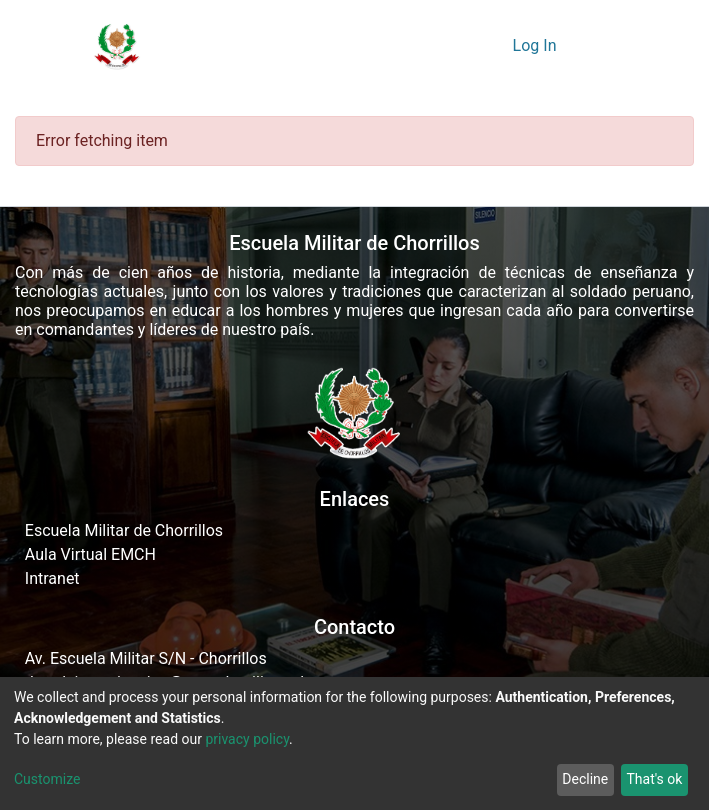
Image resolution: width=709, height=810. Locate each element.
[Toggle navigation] (597, 46)
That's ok (654, 779)
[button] (491, 46)
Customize (47, 779)
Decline (585, 779)
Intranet (52, 578)
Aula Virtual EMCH (90, 554)
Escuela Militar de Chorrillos (124, 530)
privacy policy (247, 739)
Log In (537, 45)
